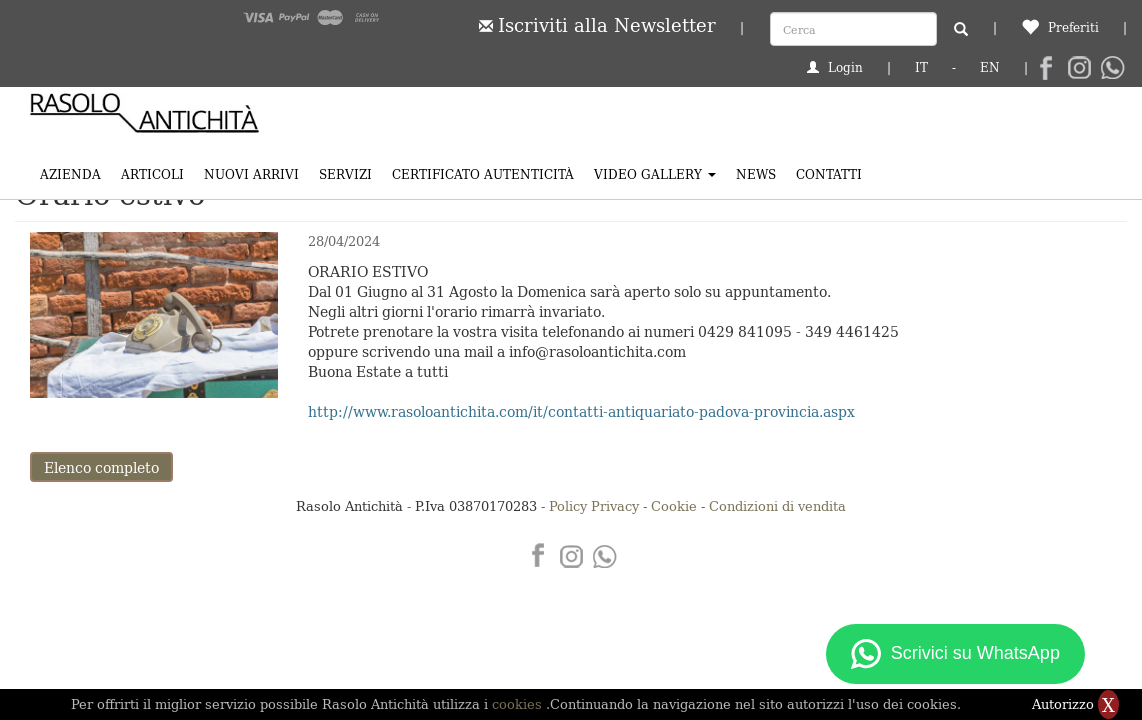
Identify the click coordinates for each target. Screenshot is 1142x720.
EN (990, 66)
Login (835, 66)
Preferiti (1060, 26)
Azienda (70, 173)
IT (921, 66)
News (756, 173)
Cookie (674, 505)
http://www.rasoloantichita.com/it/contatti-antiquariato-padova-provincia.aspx (581, 411)
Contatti (829, 173)
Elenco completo (101, 467)
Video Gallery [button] (655, 173)
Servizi (345, 173)
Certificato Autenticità (483, 173)
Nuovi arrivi (251, 173)
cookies (519, 703)
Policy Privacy (594, 505)
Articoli (152, 173)
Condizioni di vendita (777, 505)
